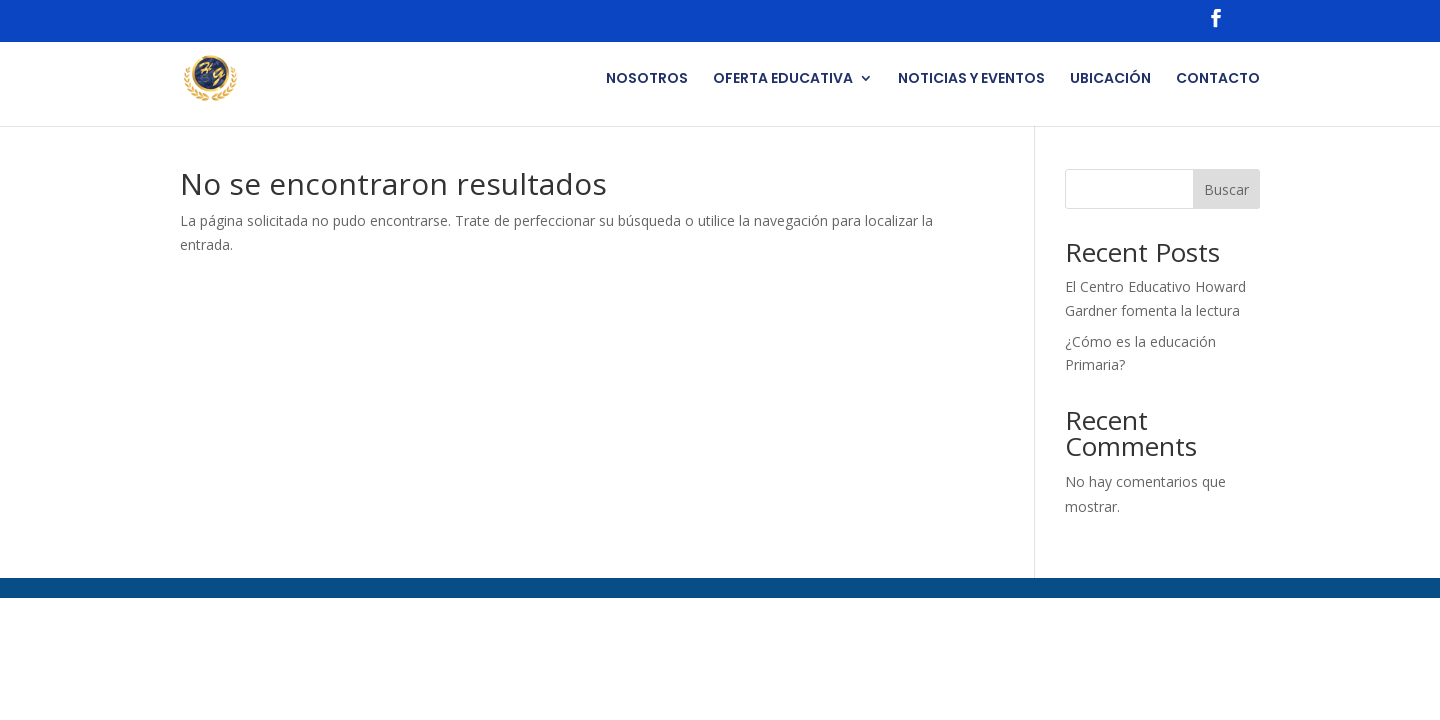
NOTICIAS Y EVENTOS (971, 79)
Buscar (1226, 189)
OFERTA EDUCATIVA (783, 79)
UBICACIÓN (1110, 79)
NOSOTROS (647, 79)
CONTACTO (1218, 79)
